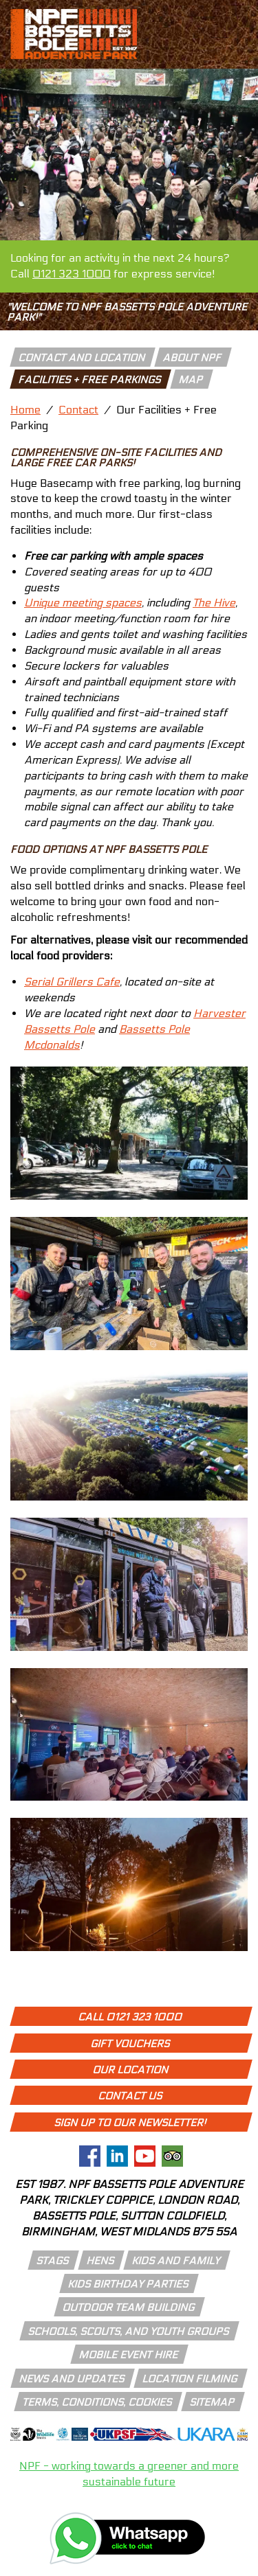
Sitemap (213, 2402)
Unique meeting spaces (83, 602)
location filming (190, 2379)
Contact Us (130, 2096)
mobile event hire (129, 2355)
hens (100, 2261)
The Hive (214, 602)
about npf (193, 358)
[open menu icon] (221, 55)
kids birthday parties (129, 2284)
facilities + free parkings (90, 380)
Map (191, 380)
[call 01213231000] (221, 15)
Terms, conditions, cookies (97, 2402)
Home (25, 409)
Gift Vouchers (130, 2044)
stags (53, 2261)
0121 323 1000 (71, 273)
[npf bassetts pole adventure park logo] (73, 34)
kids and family (176, 2261)
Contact (78, 409)
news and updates (72, 2379)
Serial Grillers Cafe (72, 981)
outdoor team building (129, 2307)
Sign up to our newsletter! (130, 2123)
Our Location (131, 2070)
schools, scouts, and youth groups (129, 2331)
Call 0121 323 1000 (130, 2017)
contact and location (82, 358)
